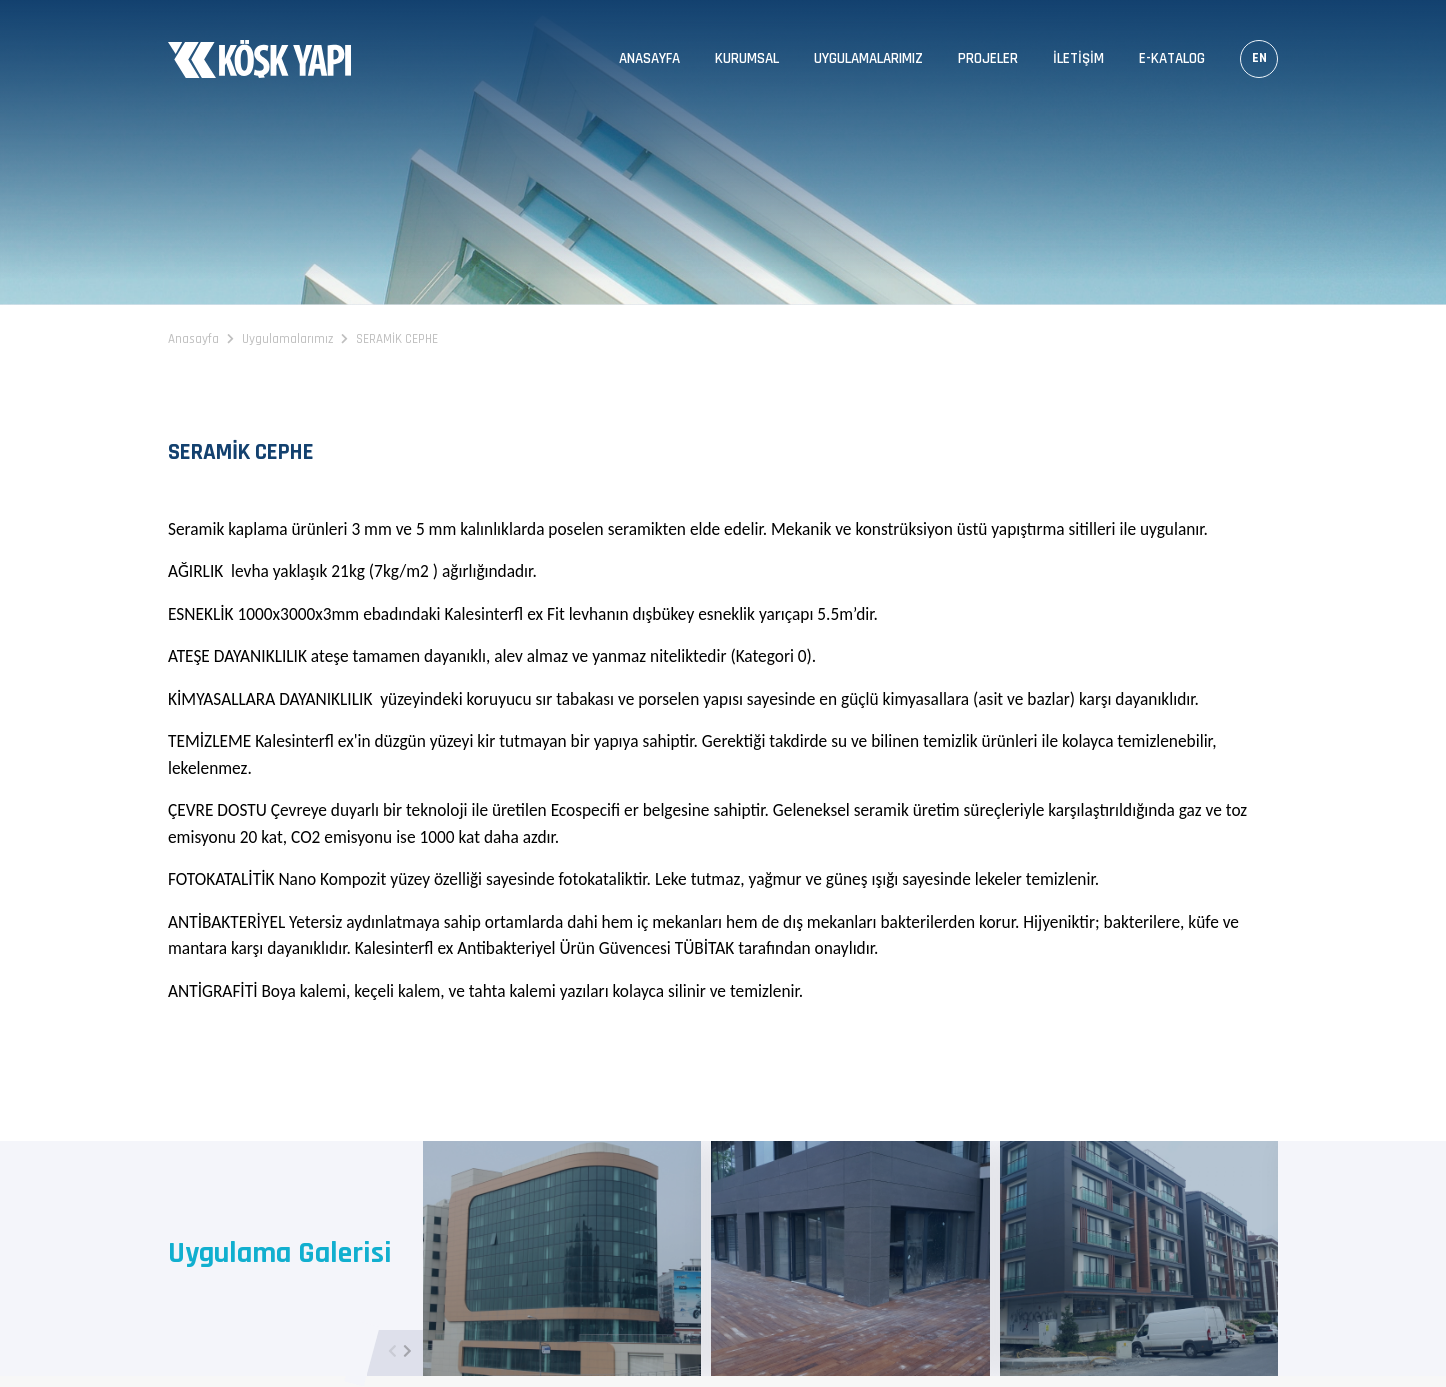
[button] (407, 1353)
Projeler (988, 58)
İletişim (1078, 58)
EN (1259, 58)
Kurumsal (747, 58)
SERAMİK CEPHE (397, 339)
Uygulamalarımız (868, 58)
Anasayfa (649, 58)
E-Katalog (1172, 58)
